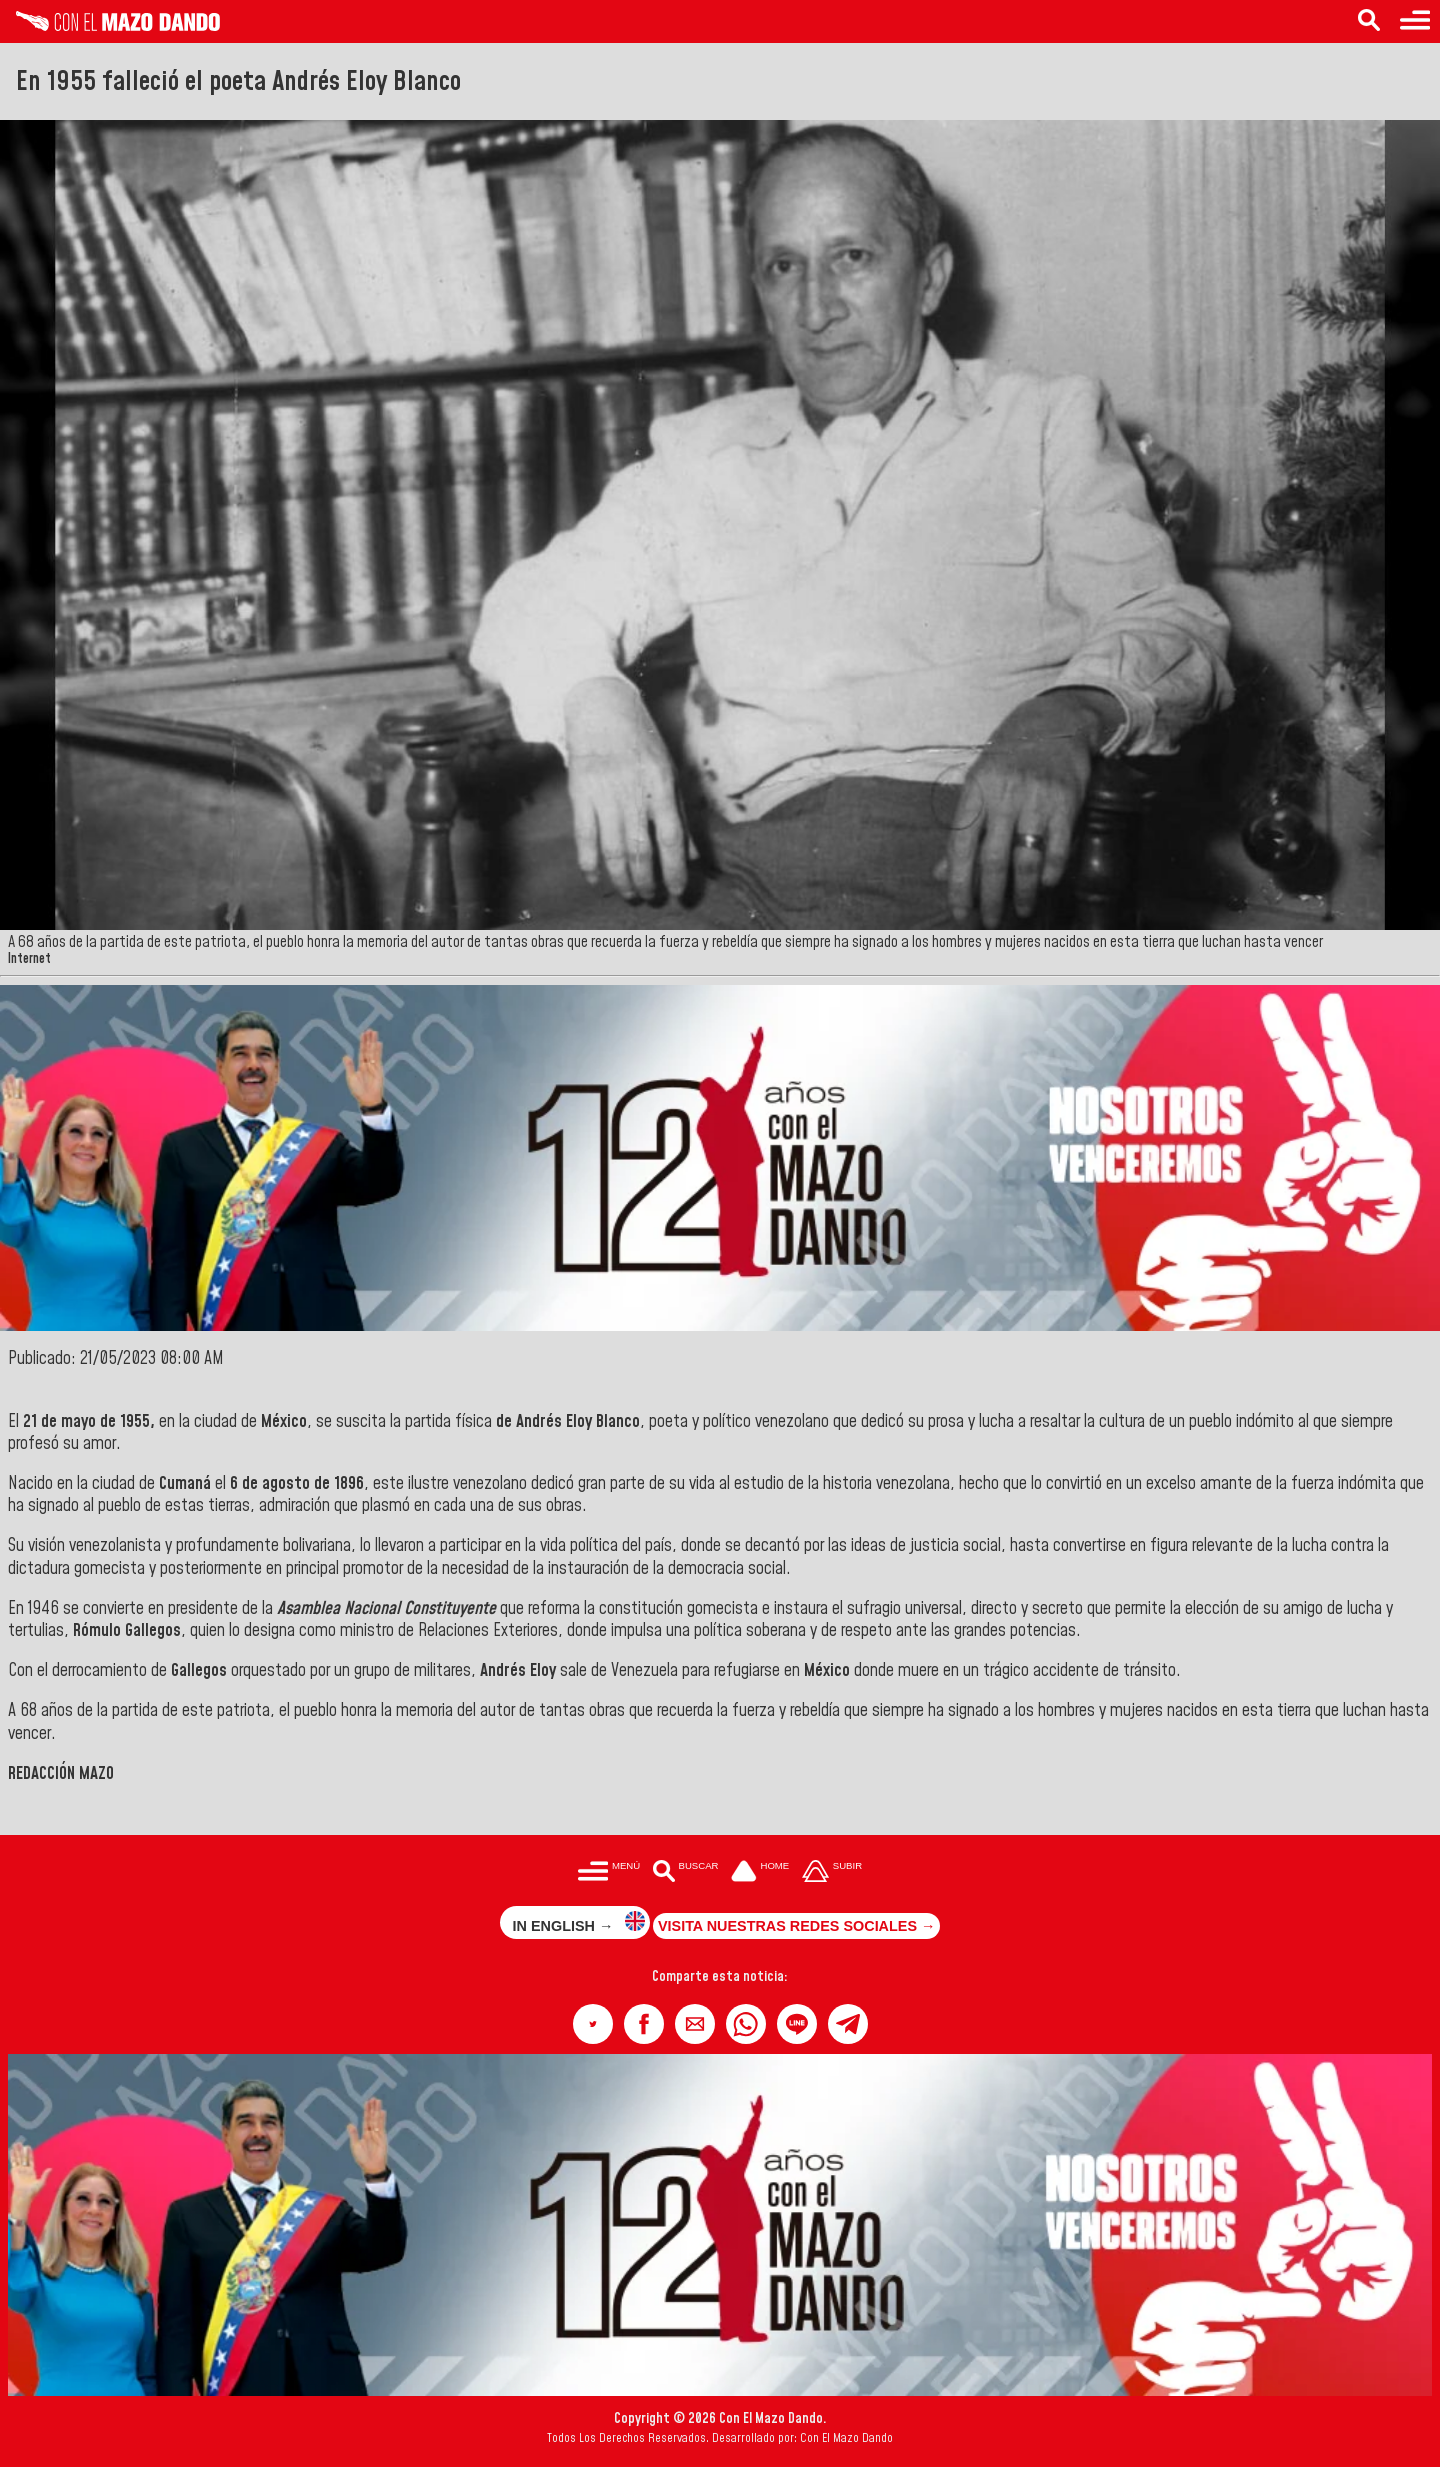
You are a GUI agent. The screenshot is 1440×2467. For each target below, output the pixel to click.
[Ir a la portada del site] (760, 1872)
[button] (593, 2024)
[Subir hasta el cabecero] (832, 1872)
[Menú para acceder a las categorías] (1415, 21)
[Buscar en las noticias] (1369, 21)
